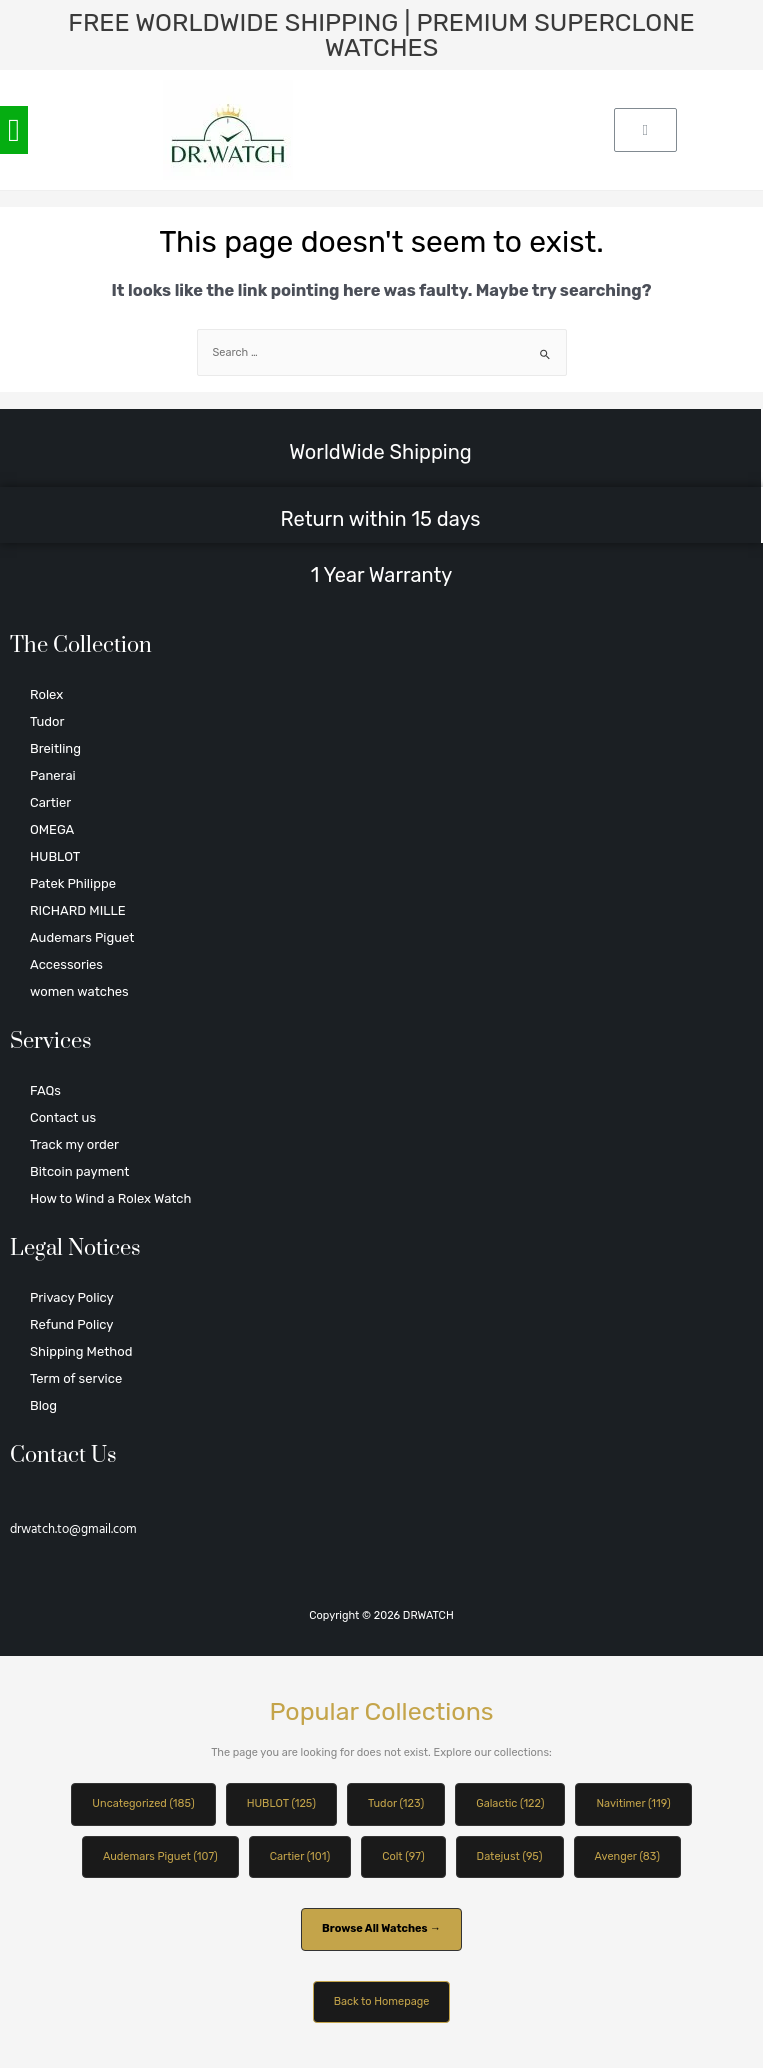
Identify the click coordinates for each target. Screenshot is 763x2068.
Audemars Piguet (82, 937)
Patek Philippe (73, 883)
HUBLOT (55, 856)
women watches (79, 991)
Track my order (74, 1144)
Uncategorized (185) (143, 1803)
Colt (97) (403, 1856)
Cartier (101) (300, 1856)
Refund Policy (71, 1324)
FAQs (45, 1090)
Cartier (50, 802)
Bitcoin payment (79, 1171)
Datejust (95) (510, 1856)
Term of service (76, 1378)
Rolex (46, 694)
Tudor (47, 721)
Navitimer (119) (633, 1803)
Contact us (63, 1117)
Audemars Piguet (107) (160, 1856)
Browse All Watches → (381, 1928)
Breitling (55, 748)
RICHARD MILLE (78, 910)
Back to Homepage (382, 2001)
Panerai (53, 775)
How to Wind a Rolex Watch (110, 1198)
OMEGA (52, 829)
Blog (43, 1405)
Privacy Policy (72, 1297)
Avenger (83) (627, 1856)
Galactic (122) (510, 1803)
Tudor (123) (396, 1803)
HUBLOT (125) (281, 1803)
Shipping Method (81, 1351)
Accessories (66, 964)
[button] (14, 130)
